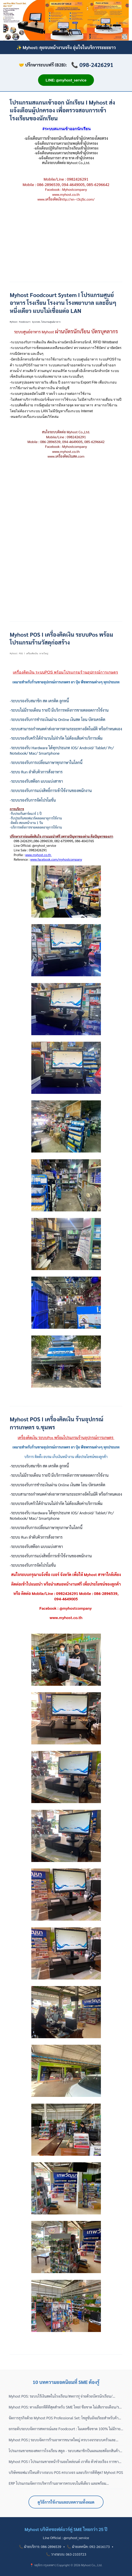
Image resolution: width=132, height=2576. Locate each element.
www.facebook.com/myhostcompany (56, 859)
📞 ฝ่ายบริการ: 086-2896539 (40, 2546)
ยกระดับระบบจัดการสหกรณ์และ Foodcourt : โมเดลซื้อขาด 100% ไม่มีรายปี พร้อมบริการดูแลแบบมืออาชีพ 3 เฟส (66, 2429)
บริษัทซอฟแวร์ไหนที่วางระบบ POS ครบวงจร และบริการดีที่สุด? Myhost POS (66, 2472)
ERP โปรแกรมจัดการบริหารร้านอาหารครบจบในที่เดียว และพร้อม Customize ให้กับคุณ (57, 2483)
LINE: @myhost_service (66, 79)
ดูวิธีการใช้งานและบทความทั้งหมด (66, 2502)
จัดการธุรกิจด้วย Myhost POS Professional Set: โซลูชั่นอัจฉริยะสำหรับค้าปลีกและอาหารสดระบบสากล (64, 2418)
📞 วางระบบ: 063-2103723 (66, 2554)
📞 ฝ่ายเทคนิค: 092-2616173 (88, 2546)
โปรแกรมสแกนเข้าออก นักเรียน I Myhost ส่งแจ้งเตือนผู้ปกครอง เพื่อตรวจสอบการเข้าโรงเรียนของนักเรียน (62, 110)
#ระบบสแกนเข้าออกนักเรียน (66, 128)
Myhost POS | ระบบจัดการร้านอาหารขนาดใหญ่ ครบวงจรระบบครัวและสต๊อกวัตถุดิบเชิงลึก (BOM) (62, 2440)
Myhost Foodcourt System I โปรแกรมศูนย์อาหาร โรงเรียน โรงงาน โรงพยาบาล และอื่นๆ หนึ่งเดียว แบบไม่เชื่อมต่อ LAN (63, 302)
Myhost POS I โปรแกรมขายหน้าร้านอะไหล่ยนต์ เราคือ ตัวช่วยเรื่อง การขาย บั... (65, 2461)
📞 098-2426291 (92, 64)
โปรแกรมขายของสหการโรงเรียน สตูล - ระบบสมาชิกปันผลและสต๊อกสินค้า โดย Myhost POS (64, 2450)
